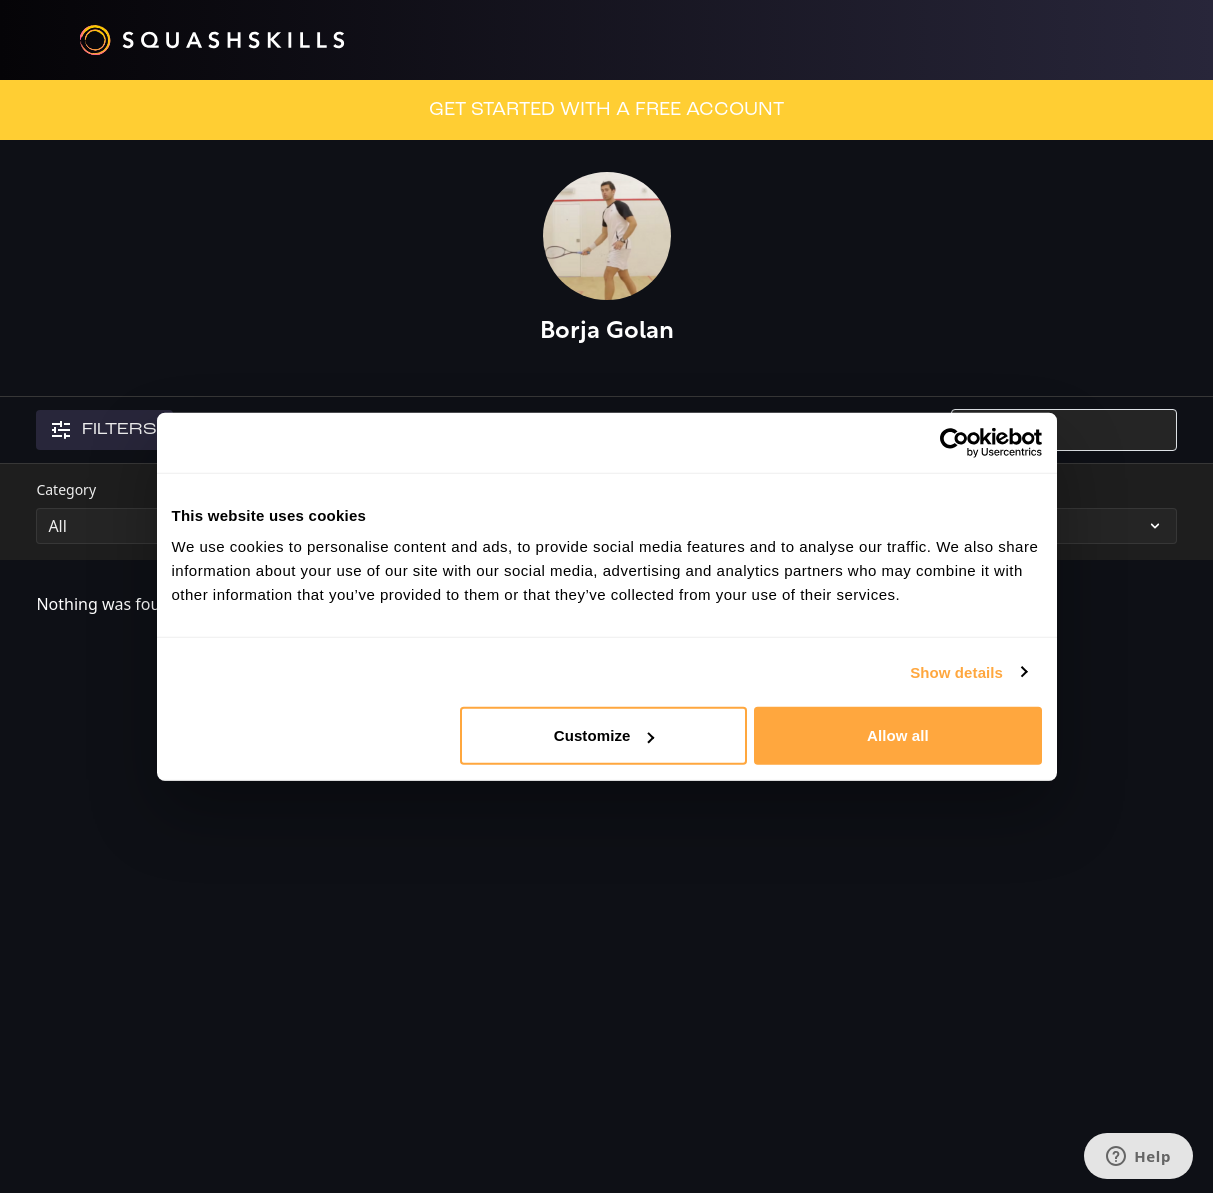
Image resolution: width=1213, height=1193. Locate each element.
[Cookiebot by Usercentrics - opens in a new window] (954, 442)
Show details (956, 671)
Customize (604, 735)
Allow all (898, 735)
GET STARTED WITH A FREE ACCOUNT (606, 110)
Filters (104, 430)
